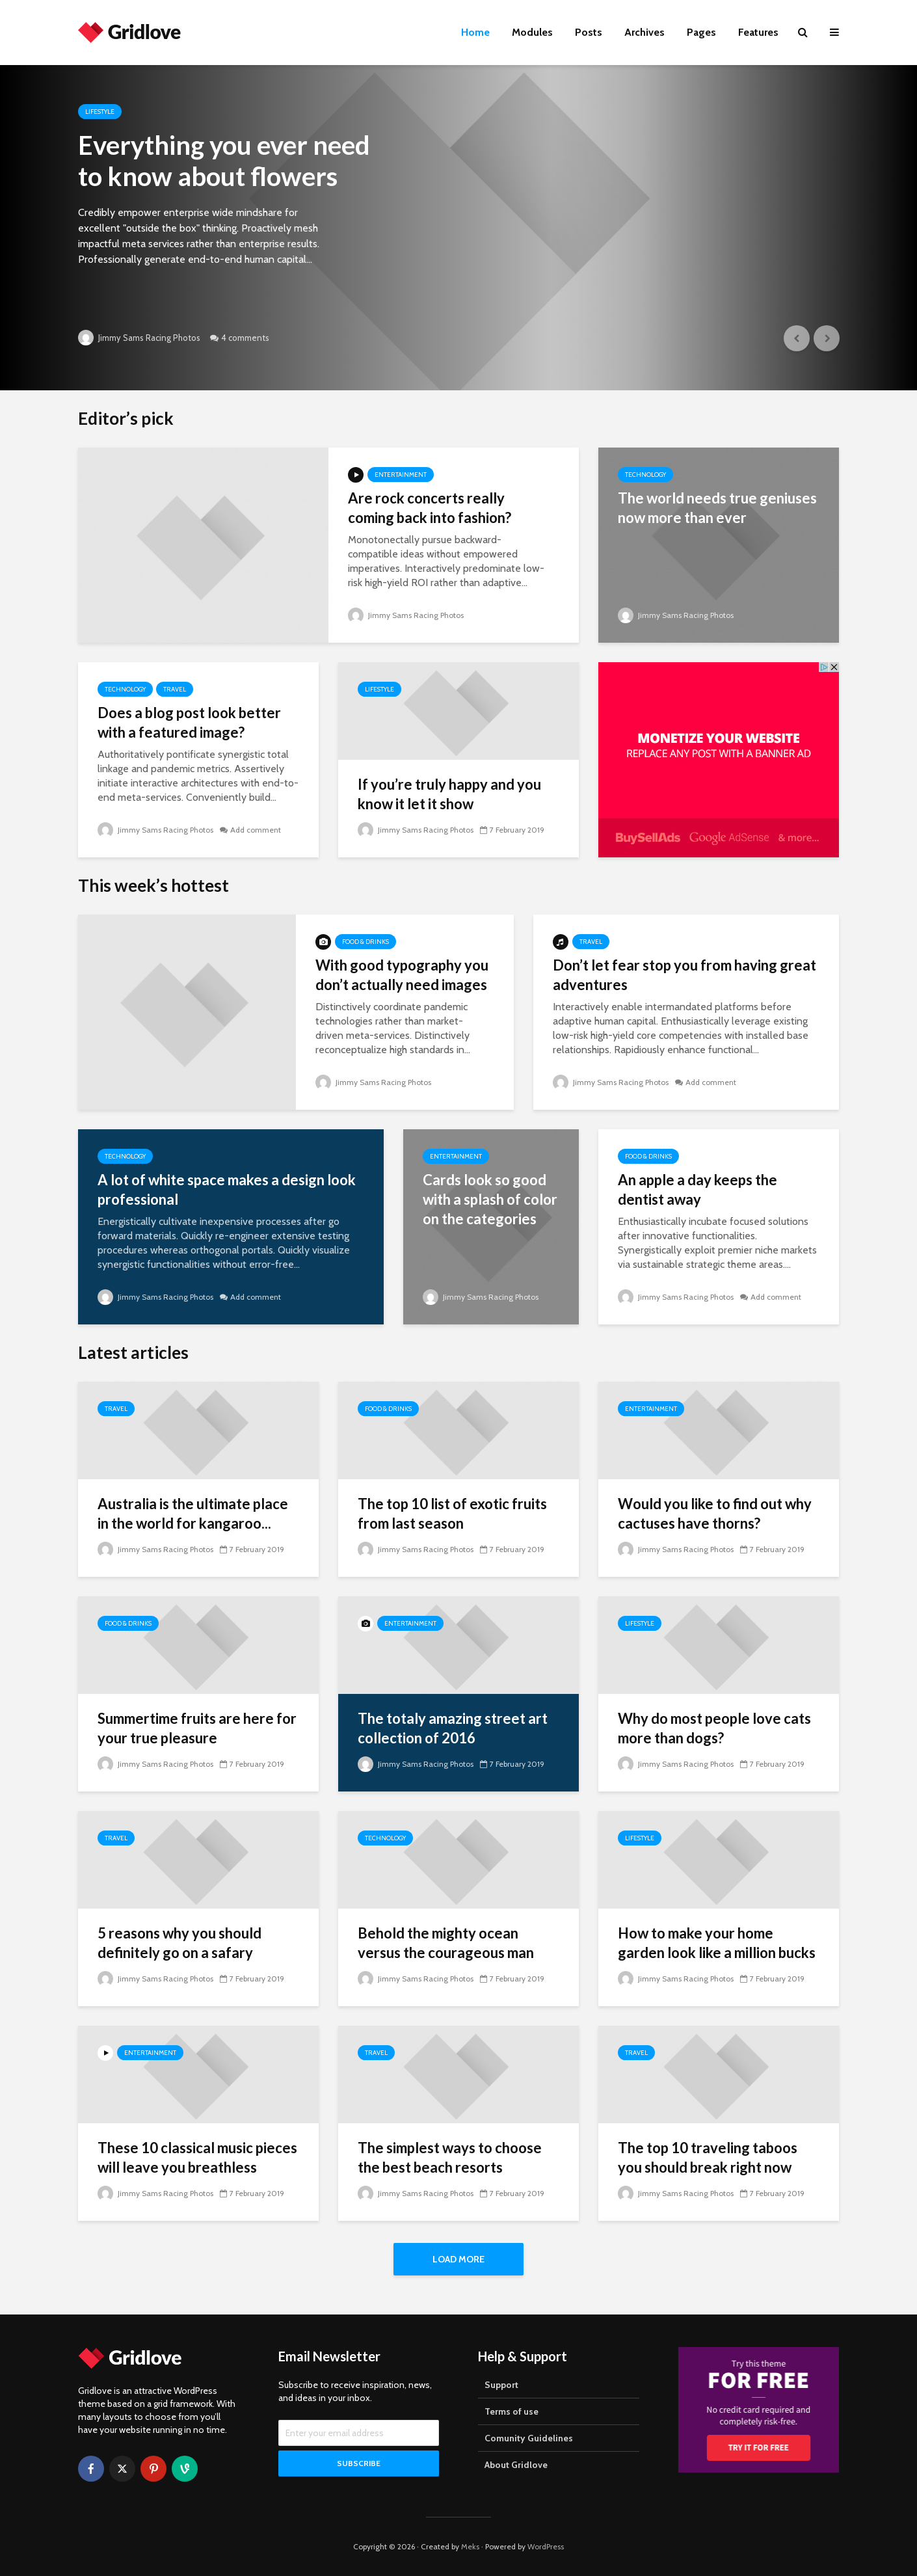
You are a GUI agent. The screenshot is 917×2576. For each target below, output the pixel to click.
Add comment (255, 830)
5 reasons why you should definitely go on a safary (179, 1942)
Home (475, 32)
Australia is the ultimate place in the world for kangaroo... (193, 1513)
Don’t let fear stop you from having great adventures (684, 974)
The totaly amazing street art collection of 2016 (453, 1728)
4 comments (245, 337)
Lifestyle (99, 111)
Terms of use (511, 2411)
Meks (470, 2546)
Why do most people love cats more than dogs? (714, 1728)
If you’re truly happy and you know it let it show (449, 793)
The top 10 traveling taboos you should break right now (707, 2157)
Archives (644, 32)
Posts (588, 32)
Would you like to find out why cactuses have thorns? (715, 1513)
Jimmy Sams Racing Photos (139, 337)
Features (758, 32)
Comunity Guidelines (529, 2438)
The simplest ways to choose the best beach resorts (450, 2157)
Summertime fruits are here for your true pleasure (197, 1728)
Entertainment (401, 474)
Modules (532, 32)
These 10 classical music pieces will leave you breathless (197, 2157)
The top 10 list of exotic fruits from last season (452, 1513)
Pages (701, 32)
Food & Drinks (365, 941)
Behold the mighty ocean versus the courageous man (446, 1942)
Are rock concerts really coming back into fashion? (429, 507)
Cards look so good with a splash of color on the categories (490, 1199)
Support (501, 2385)
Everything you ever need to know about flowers (224, 160)
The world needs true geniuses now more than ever (717, 507)
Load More (458, 2259)
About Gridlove (516, 2465)
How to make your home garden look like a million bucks (717, 1942)
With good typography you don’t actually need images (401, 974)
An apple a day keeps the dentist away (697, 1189)
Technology (645, 474)
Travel (174, 689)
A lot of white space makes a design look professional (227, 1189)
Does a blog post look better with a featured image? (189, 722)
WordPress (545, 2546)
